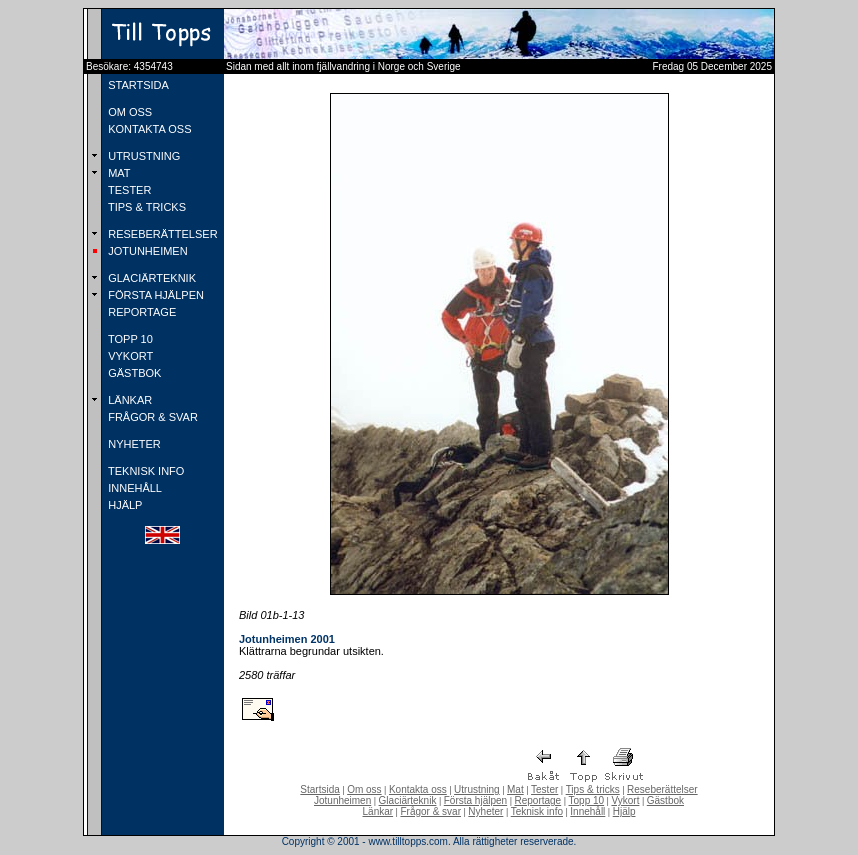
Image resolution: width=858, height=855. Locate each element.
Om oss (364, 789)
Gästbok (665, 800)
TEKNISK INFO (144, 471)
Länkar (378, 811)
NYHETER (133, 444)
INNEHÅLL (133, 488)
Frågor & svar (430, 811)
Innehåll (587, 811)
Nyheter (485, 811)
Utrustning (477, 789)
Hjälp (624, 811)
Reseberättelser (662, 789)
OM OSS (128, 112)
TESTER (128, 190)
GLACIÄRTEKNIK (150, 278)
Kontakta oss (418, 789)
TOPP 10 (129, 339)
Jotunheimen (342, 800)
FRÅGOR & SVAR (151, 417)
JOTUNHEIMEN (146, 251)
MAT (117, 173)
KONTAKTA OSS (148, 129)
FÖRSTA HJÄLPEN (154, 295)
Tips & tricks (593, 789)
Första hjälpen (475, 800)
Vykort (625, 800)
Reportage (537, 800)
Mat (515, 789)
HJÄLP (123, 505)
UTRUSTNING (142, 156)
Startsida (319, 789)
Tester (544, 789)
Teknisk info (537, 811)
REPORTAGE (140, 312)
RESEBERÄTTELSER (161, 234)
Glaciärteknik (408, 800)
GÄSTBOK (133, 373)
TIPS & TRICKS (145, 207)
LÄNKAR (128, 400)
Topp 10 (587, 800)
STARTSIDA (137, 85)
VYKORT (129, 356)
